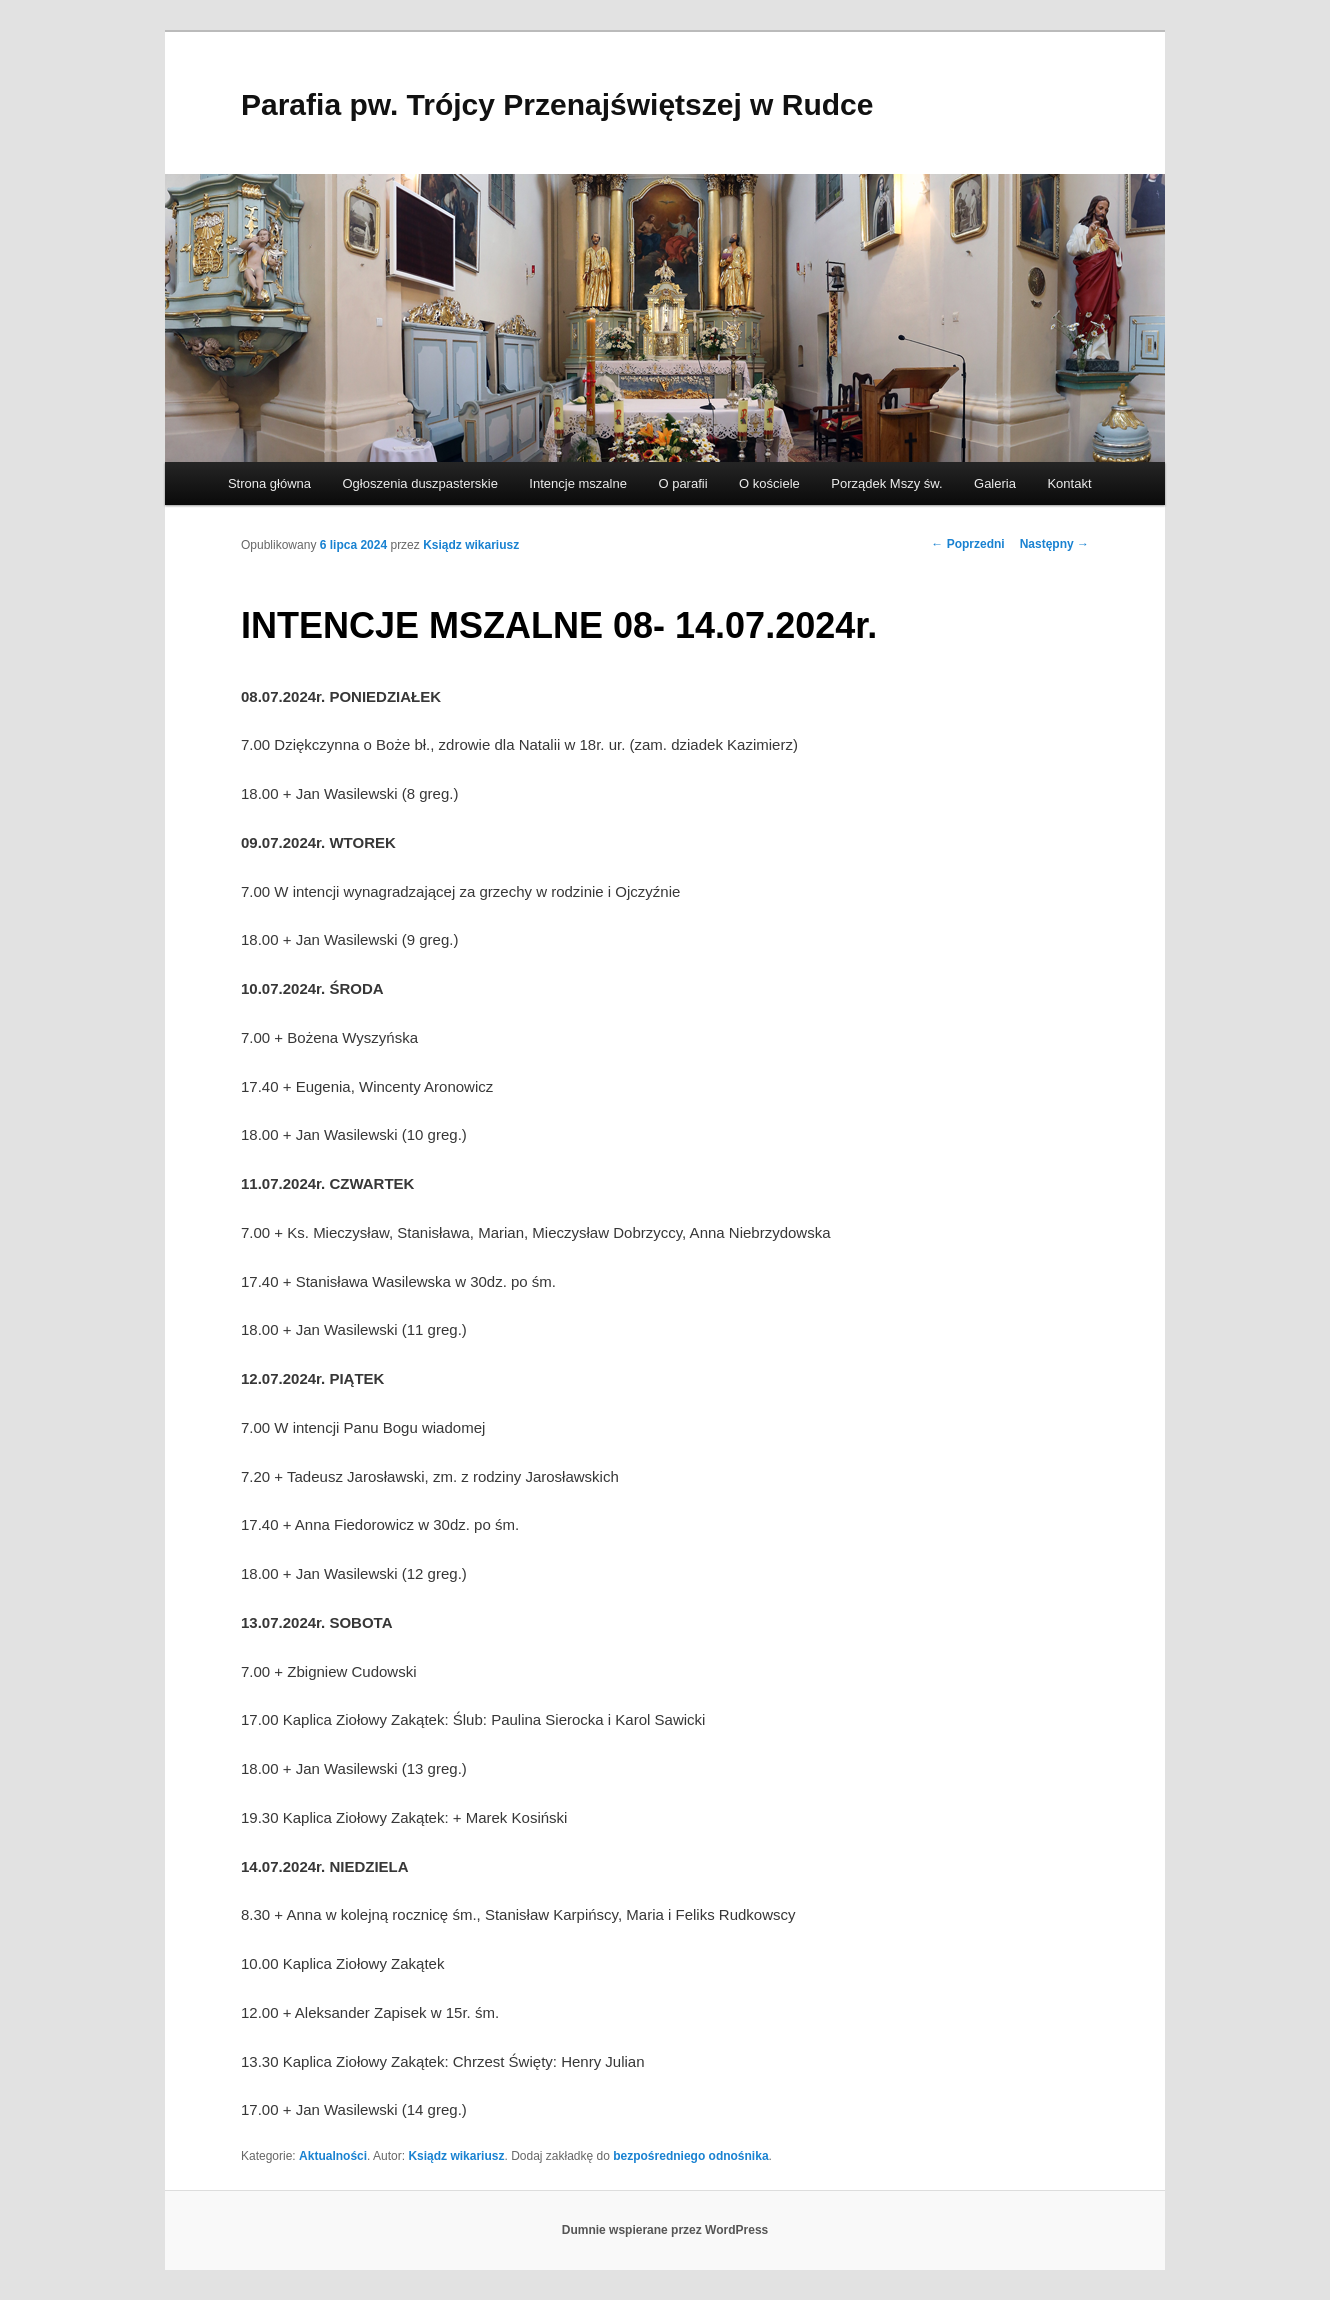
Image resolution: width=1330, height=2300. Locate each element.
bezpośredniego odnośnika (690, 2156)
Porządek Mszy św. (886, 483)
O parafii (682, 483)
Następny (1054, 544)
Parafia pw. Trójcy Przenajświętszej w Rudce (557, 104)
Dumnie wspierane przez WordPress (665, 2230)
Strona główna (269, 483)
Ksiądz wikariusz (471, 545)
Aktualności (333, 2156)
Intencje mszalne (578, 483)
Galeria (995, 483)
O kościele (769, 483)
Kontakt (1069, 483)
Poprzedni (967, 544)
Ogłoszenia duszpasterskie (420, 483)
